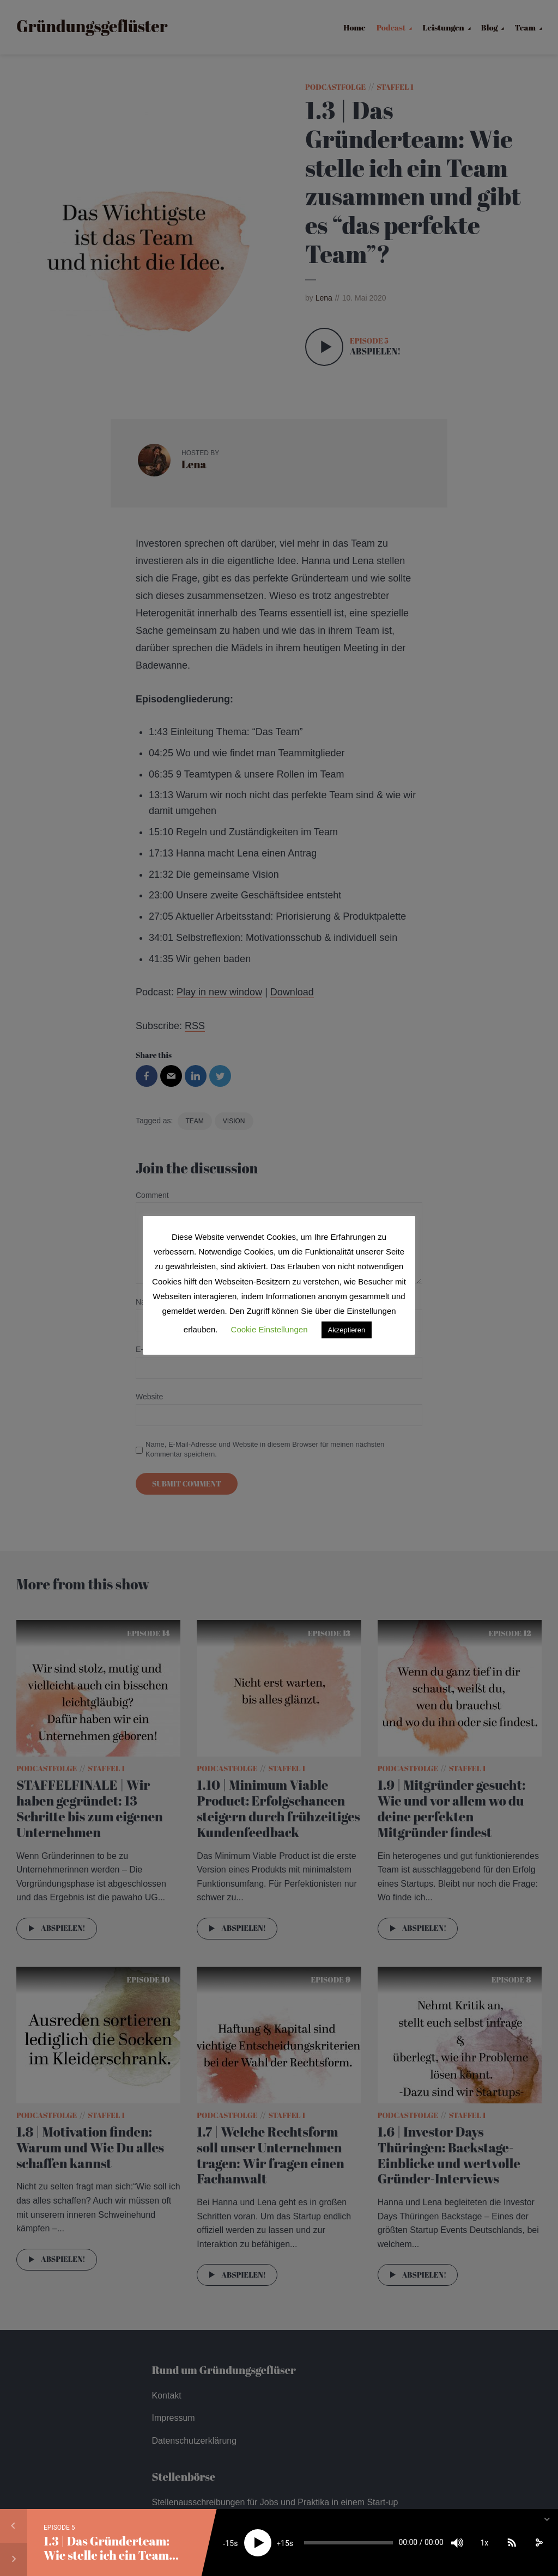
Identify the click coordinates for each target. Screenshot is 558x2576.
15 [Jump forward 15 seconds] (285, 2543)
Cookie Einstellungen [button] (269, 1329)
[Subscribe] (511, 2542)
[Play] (257, 2542)
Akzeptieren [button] (347, 1330)
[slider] (348, 2542)
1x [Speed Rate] (484, 2542)
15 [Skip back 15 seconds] (229, 2543)
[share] (539, 2542)
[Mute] (457, 2542)
